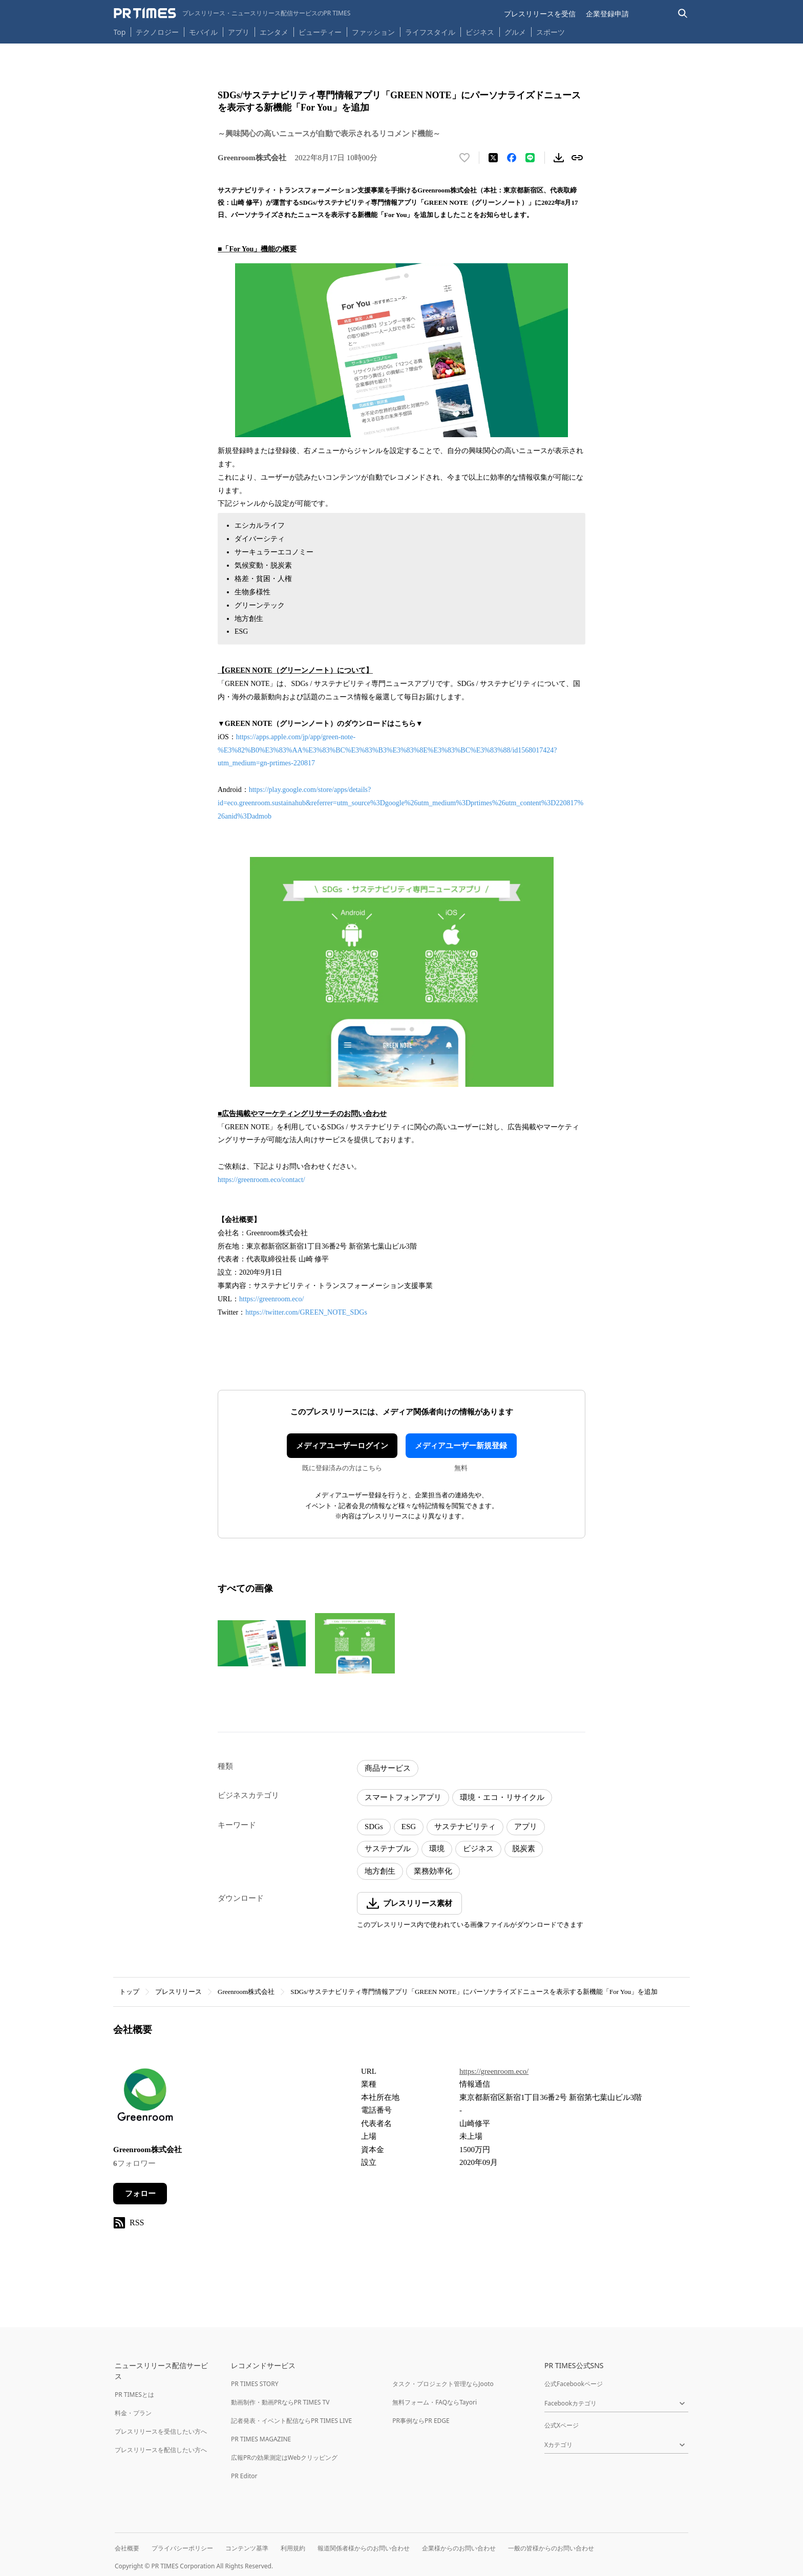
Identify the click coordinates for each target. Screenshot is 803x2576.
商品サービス (388, 1768)
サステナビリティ (465, 1826)
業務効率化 (433, 1871)
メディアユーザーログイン (342, 1446)
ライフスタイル (430, 32)
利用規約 (293, 2548)
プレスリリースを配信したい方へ (161, 2449)
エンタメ (274, 32)
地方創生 (380, 1871)
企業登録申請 (607, 13)
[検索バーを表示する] (683, 13)
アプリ (238, 32)
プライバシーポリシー (182, 2548)
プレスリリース (178, 1991)
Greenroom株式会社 (246, 1991)
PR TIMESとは (134, 2394)
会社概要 (127, 2548)
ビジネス (480, 32)
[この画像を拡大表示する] (262, 1643)
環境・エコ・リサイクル (502, 1797)
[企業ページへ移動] (145, 2098)
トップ (129, 1991)
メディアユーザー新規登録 (461, 1446)
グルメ (515, 32)
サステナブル (388, 1848)
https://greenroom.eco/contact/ (261, 1180)
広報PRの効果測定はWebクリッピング (284, 2457)
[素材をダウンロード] (559, 157)
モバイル (203, 32)
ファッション (373, 32)
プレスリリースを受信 (540, 13)
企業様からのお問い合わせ (459, 2548)
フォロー (140, 2193)
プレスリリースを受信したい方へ (161, 2431)
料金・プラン (133, 2413)
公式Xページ (561, 2425)
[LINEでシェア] (530, 157)
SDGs (374, 1826)
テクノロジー (157, 32)
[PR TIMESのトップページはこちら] (232, 13)
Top (120, 32)
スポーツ (550, 32)
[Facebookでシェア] (511, 157)
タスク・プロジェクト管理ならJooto (442, 2383)
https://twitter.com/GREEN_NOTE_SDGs (306, 1312)
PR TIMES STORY (255, 2383)
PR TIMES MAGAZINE (261, 2439)
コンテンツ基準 (246, 2548)
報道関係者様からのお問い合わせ (364, 2548)
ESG (409, 1826)
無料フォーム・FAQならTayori (434, 2402)
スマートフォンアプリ (403, 1797)
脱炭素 (523, 1848)
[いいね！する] (464, 157)
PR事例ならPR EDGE (420, 2420)
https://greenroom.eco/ (271, 1299)
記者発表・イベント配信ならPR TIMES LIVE (291, 2420)
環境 (437, 1848)
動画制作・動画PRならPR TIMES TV (280, 2402)
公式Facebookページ (573, 2383)
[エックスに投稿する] (493, 157)
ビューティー (320, 32)
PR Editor (244, 2476)
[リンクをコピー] (577, 157)
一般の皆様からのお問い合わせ (551, 2548)
